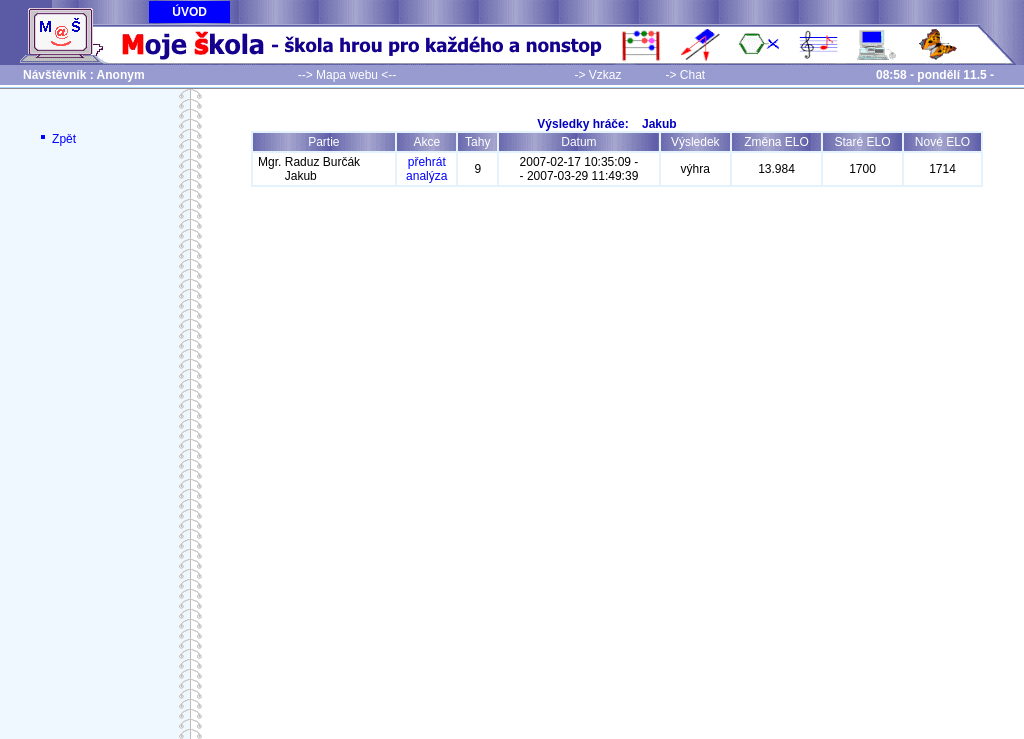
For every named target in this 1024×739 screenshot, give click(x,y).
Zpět (56, 139)
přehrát (427, 162)
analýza (426, 176)
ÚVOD (189, 12)
